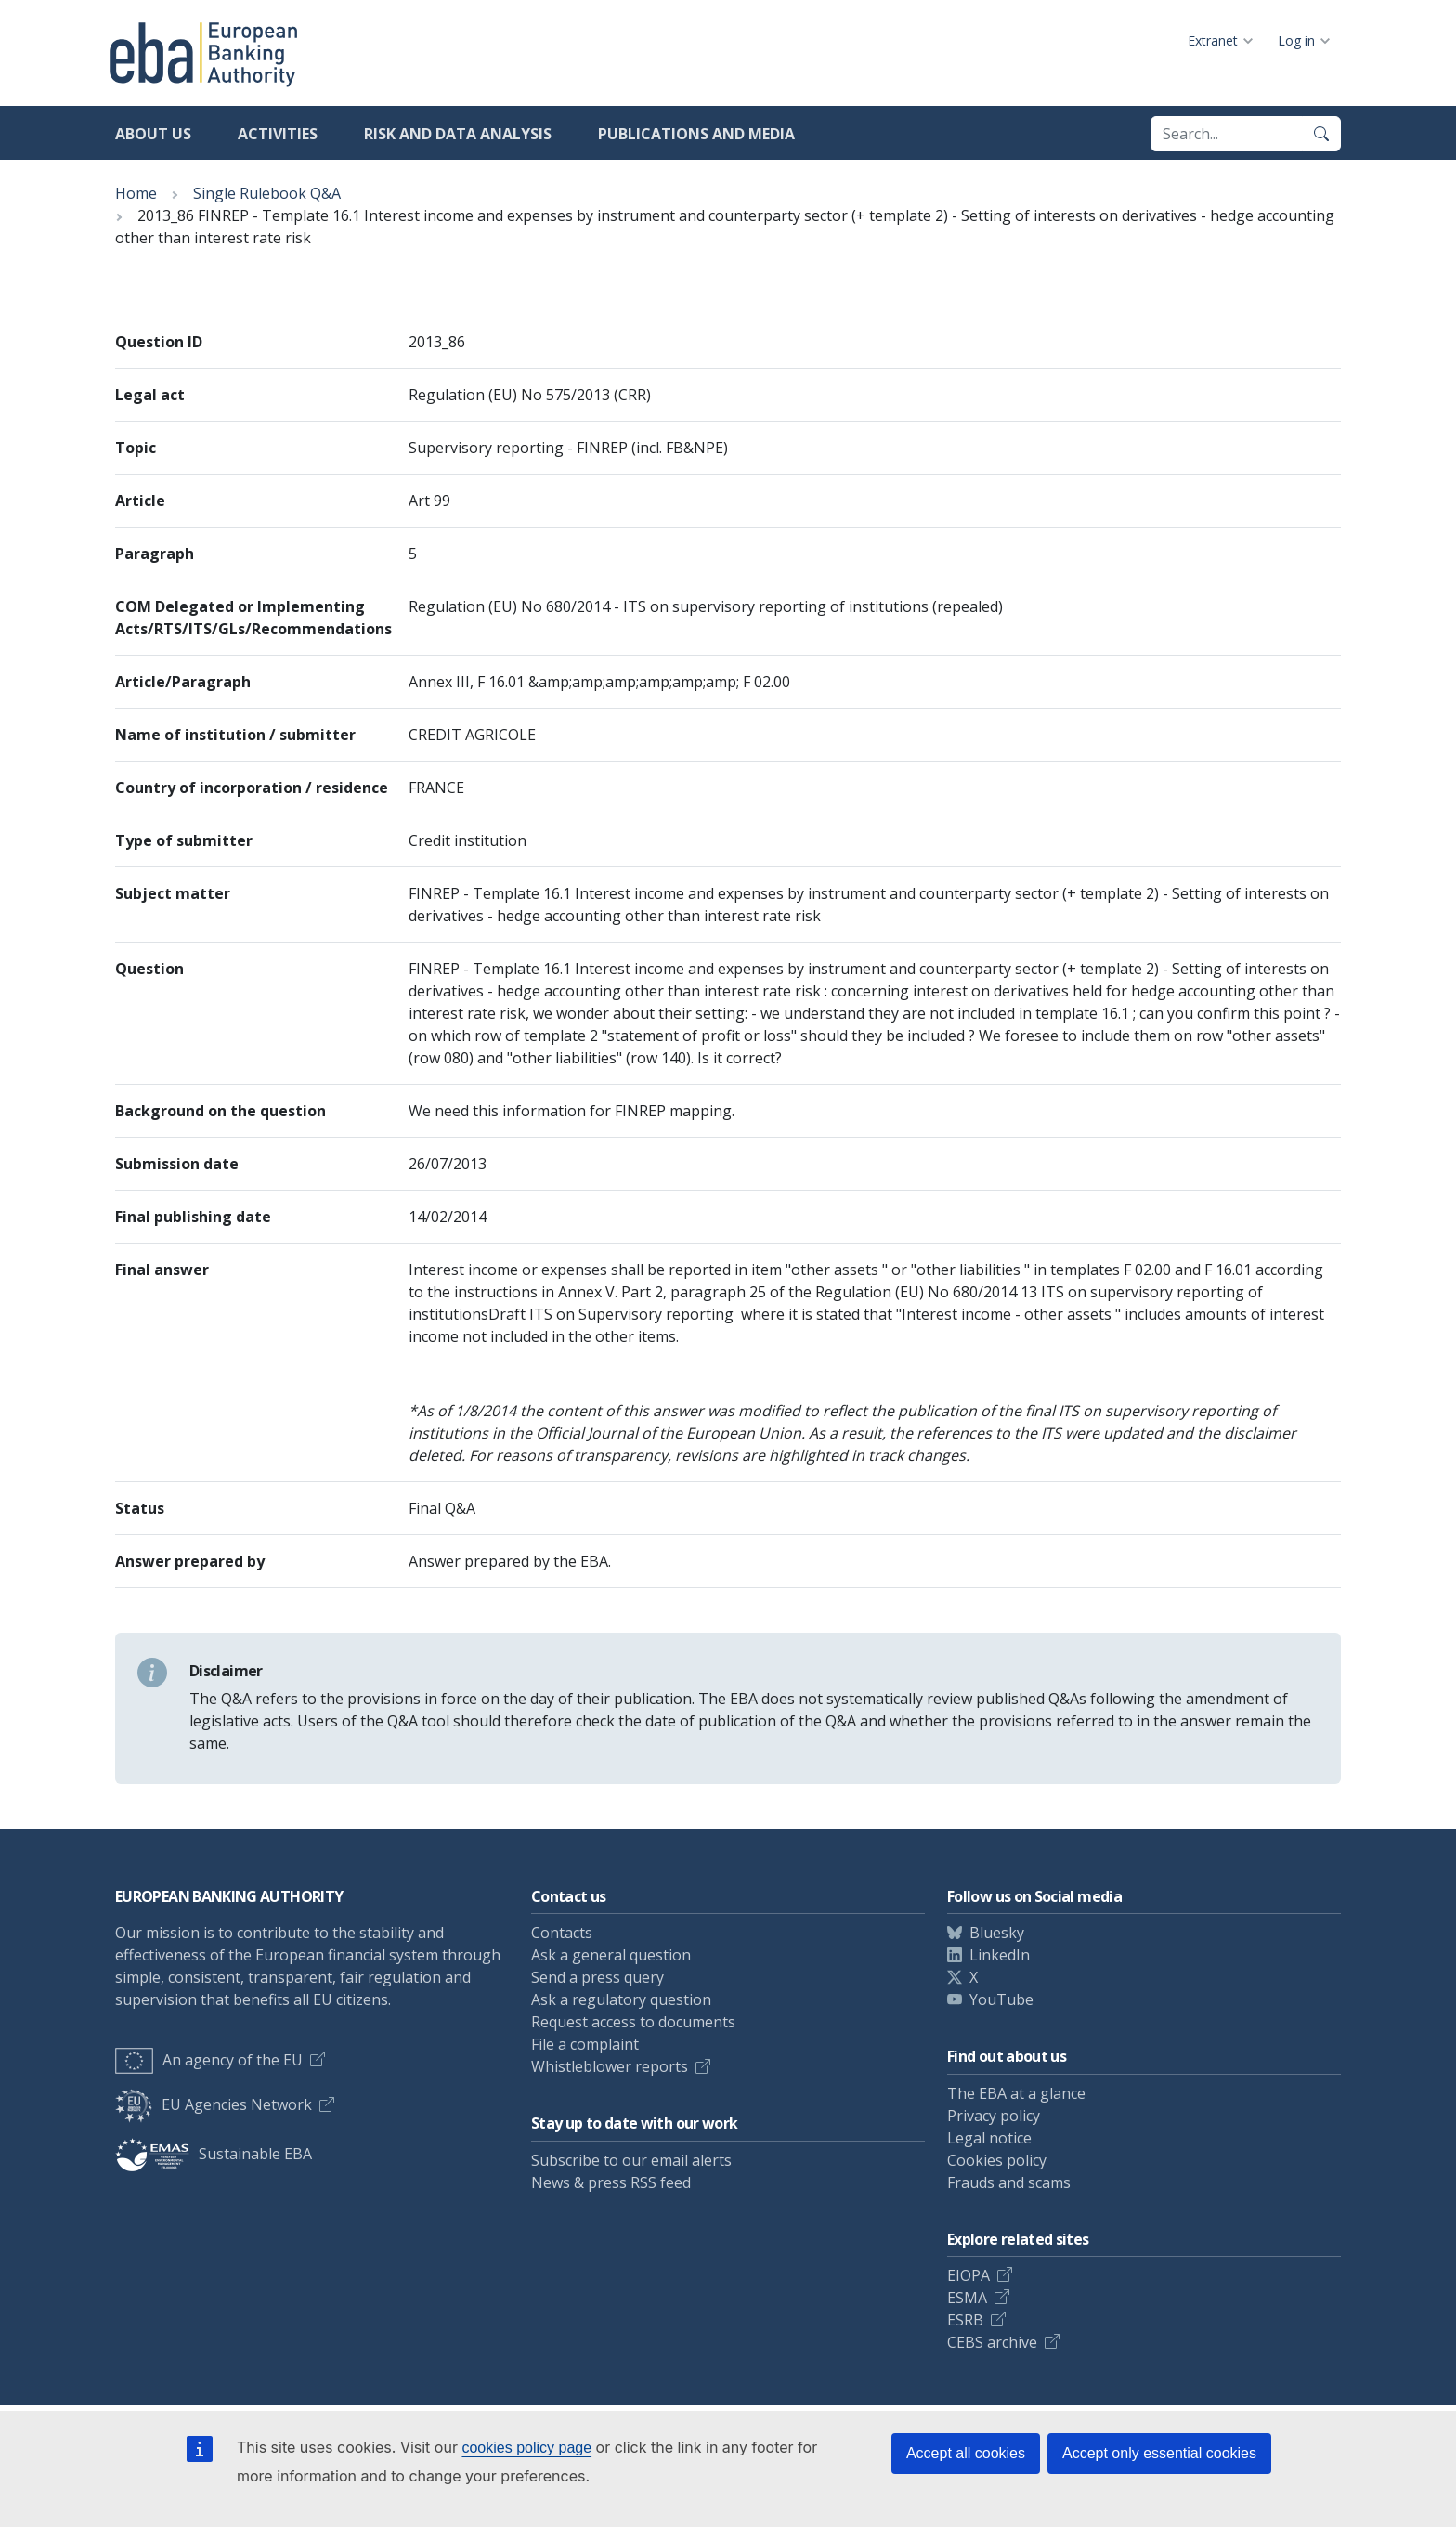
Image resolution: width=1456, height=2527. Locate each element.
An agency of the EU (209, 2060)
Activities (278, 134)
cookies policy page (527, 2447)
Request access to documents (633, 2022)
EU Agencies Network (213, 2104)
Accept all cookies (965, 2453)
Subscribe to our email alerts (631, 2160)
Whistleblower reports (609, 2066)
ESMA (967, 2297)
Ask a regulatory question (621, 1999)
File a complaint (585, 2044)
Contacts (561, 1932)
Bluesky (996, 1932)
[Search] (1321, 133)
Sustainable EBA (213, 2153)
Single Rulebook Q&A (267, 193)
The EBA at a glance (1016, 2093)
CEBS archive (992, 2342)
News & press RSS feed (611, 2182)
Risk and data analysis (458, 134)
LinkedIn (999, 1955)
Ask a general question (611, 1955)
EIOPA (968, 2275)
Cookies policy (996, 2160)
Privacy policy (993, 2115)
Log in (1296, 40)
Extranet (1213, 40)
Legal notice (989, 2138)
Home (136, 193)
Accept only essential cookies (1159, 2453)
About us (153, 134)
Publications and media (696, 134)
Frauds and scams (1009, 2182)
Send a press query (597, 1977)
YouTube (1001, 1999)
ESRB (965, 2320)
